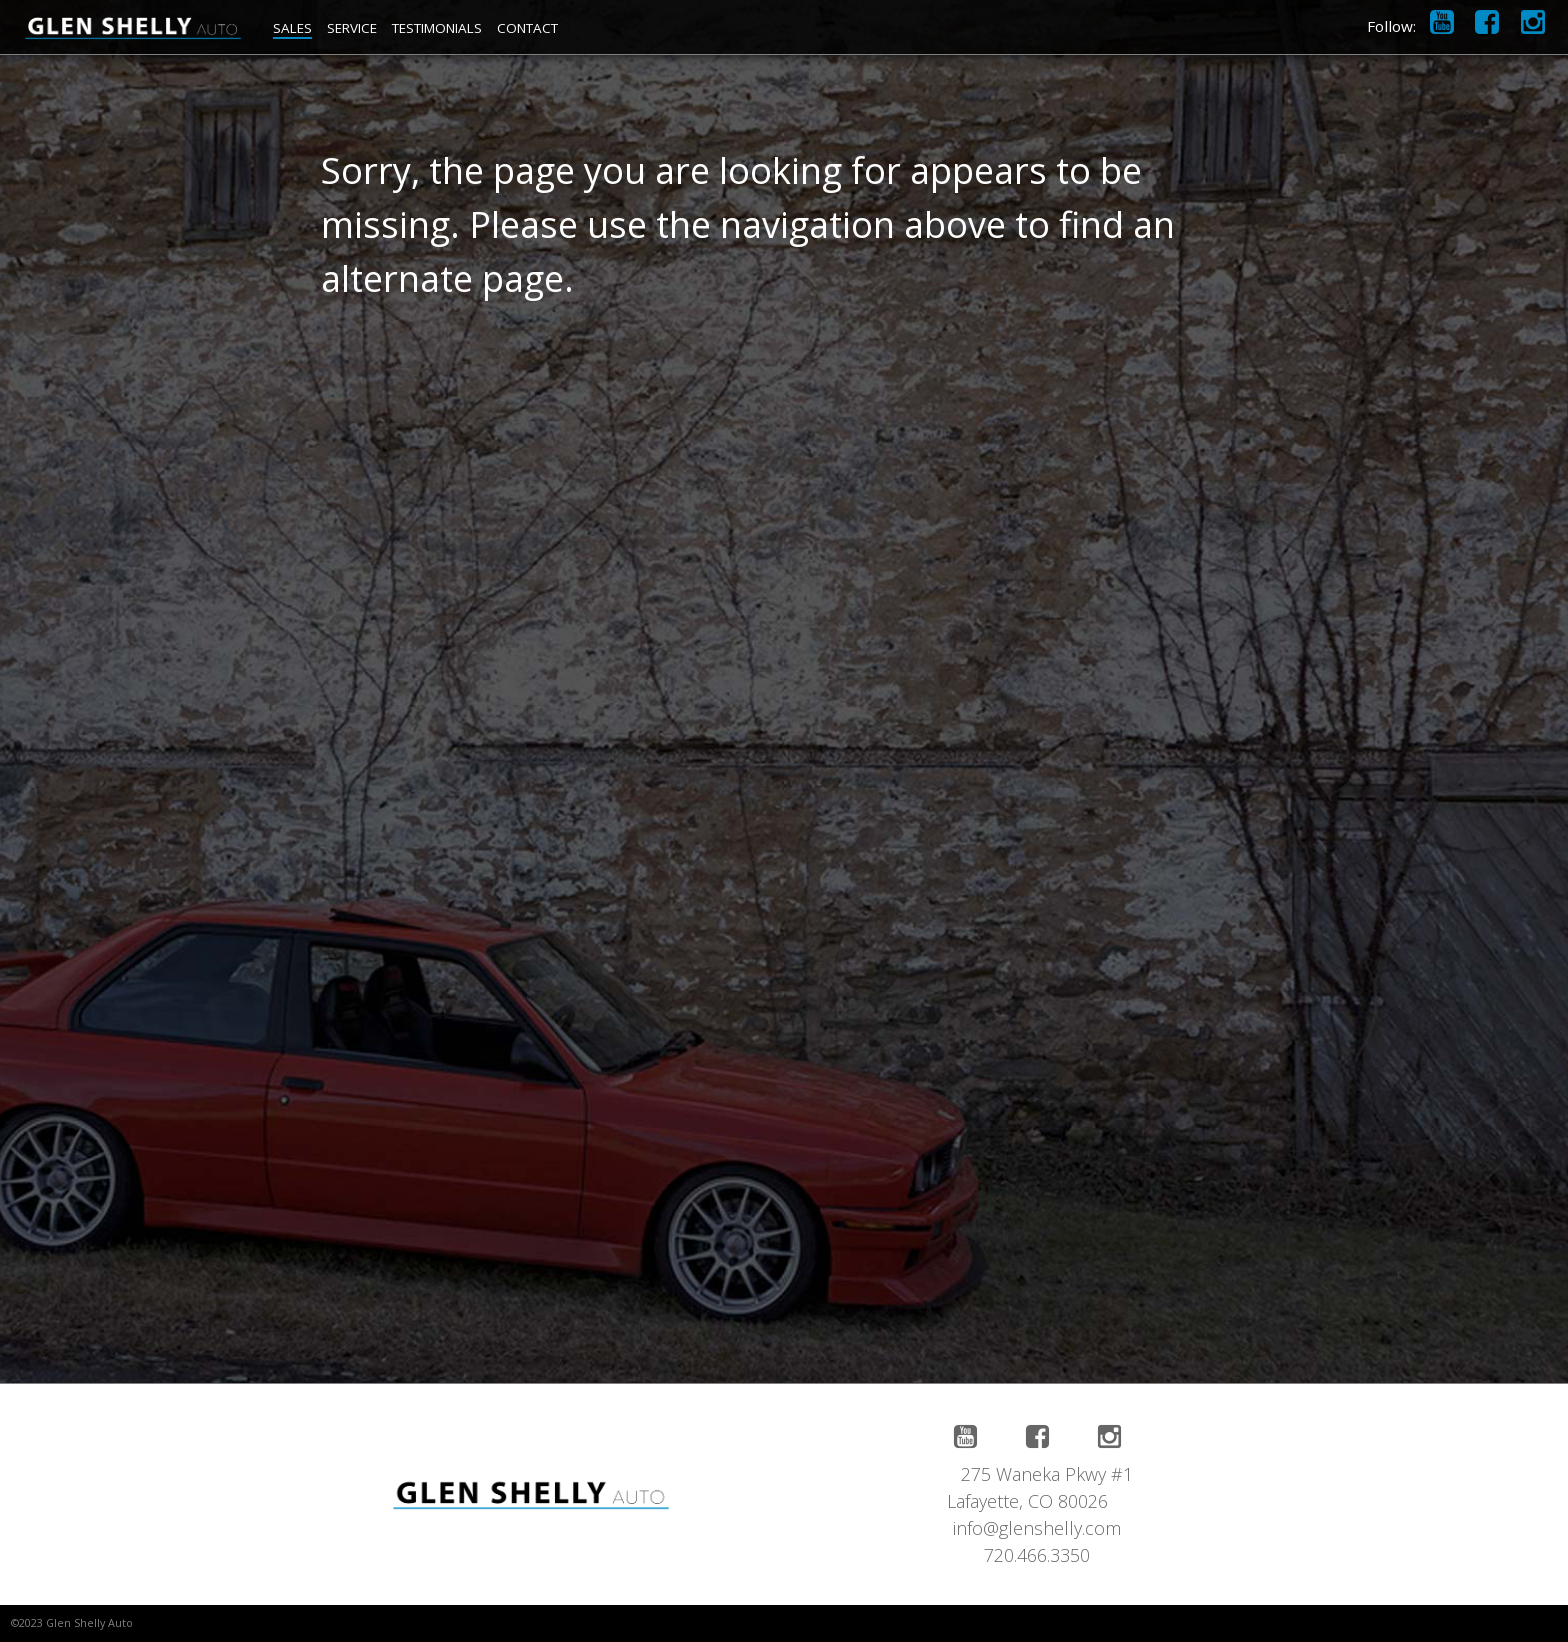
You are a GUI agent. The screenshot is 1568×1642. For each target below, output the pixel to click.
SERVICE (352, 28)
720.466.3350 (1037, 1555)
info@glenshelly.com (1037, 1528)
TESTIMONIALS (437, 28)
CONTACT (527, 28)
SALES (292, 28)
